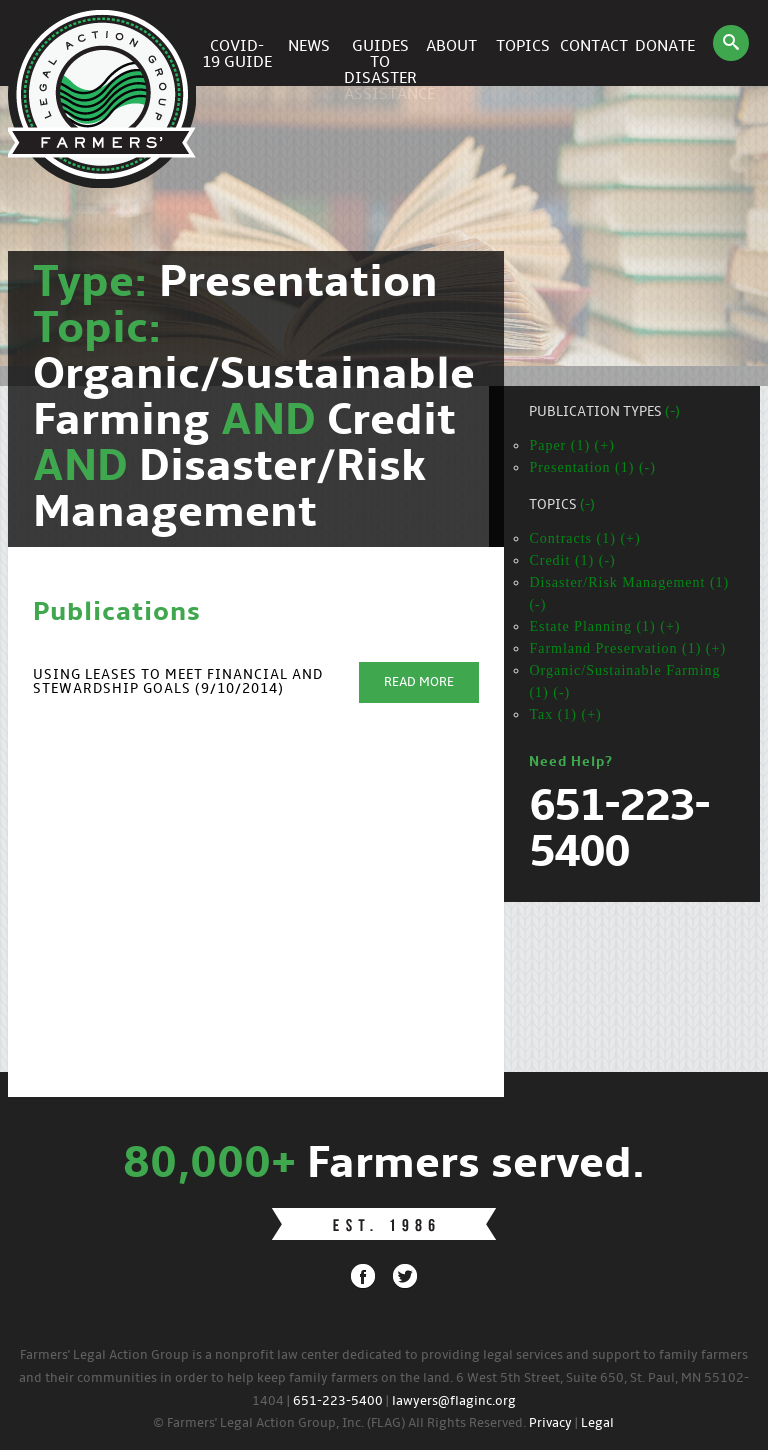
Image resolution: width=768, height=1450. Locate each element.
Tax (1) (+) (565, 714)
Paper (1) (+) (571, 445)
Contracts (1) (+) (584, 538)
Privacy (550, 1423)
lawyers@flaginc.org (454, 1401)
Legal (597, 1423)
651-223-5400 (338, 1401)
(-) (672, 412)
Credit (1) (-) (572, 560)
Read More (419, 682)
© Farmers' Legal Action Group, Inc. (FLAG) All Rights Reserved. (339, 1423)
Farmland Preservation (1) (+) (627, 648)
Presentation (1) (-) (592, 467)
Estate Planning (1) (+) (604, 626)
